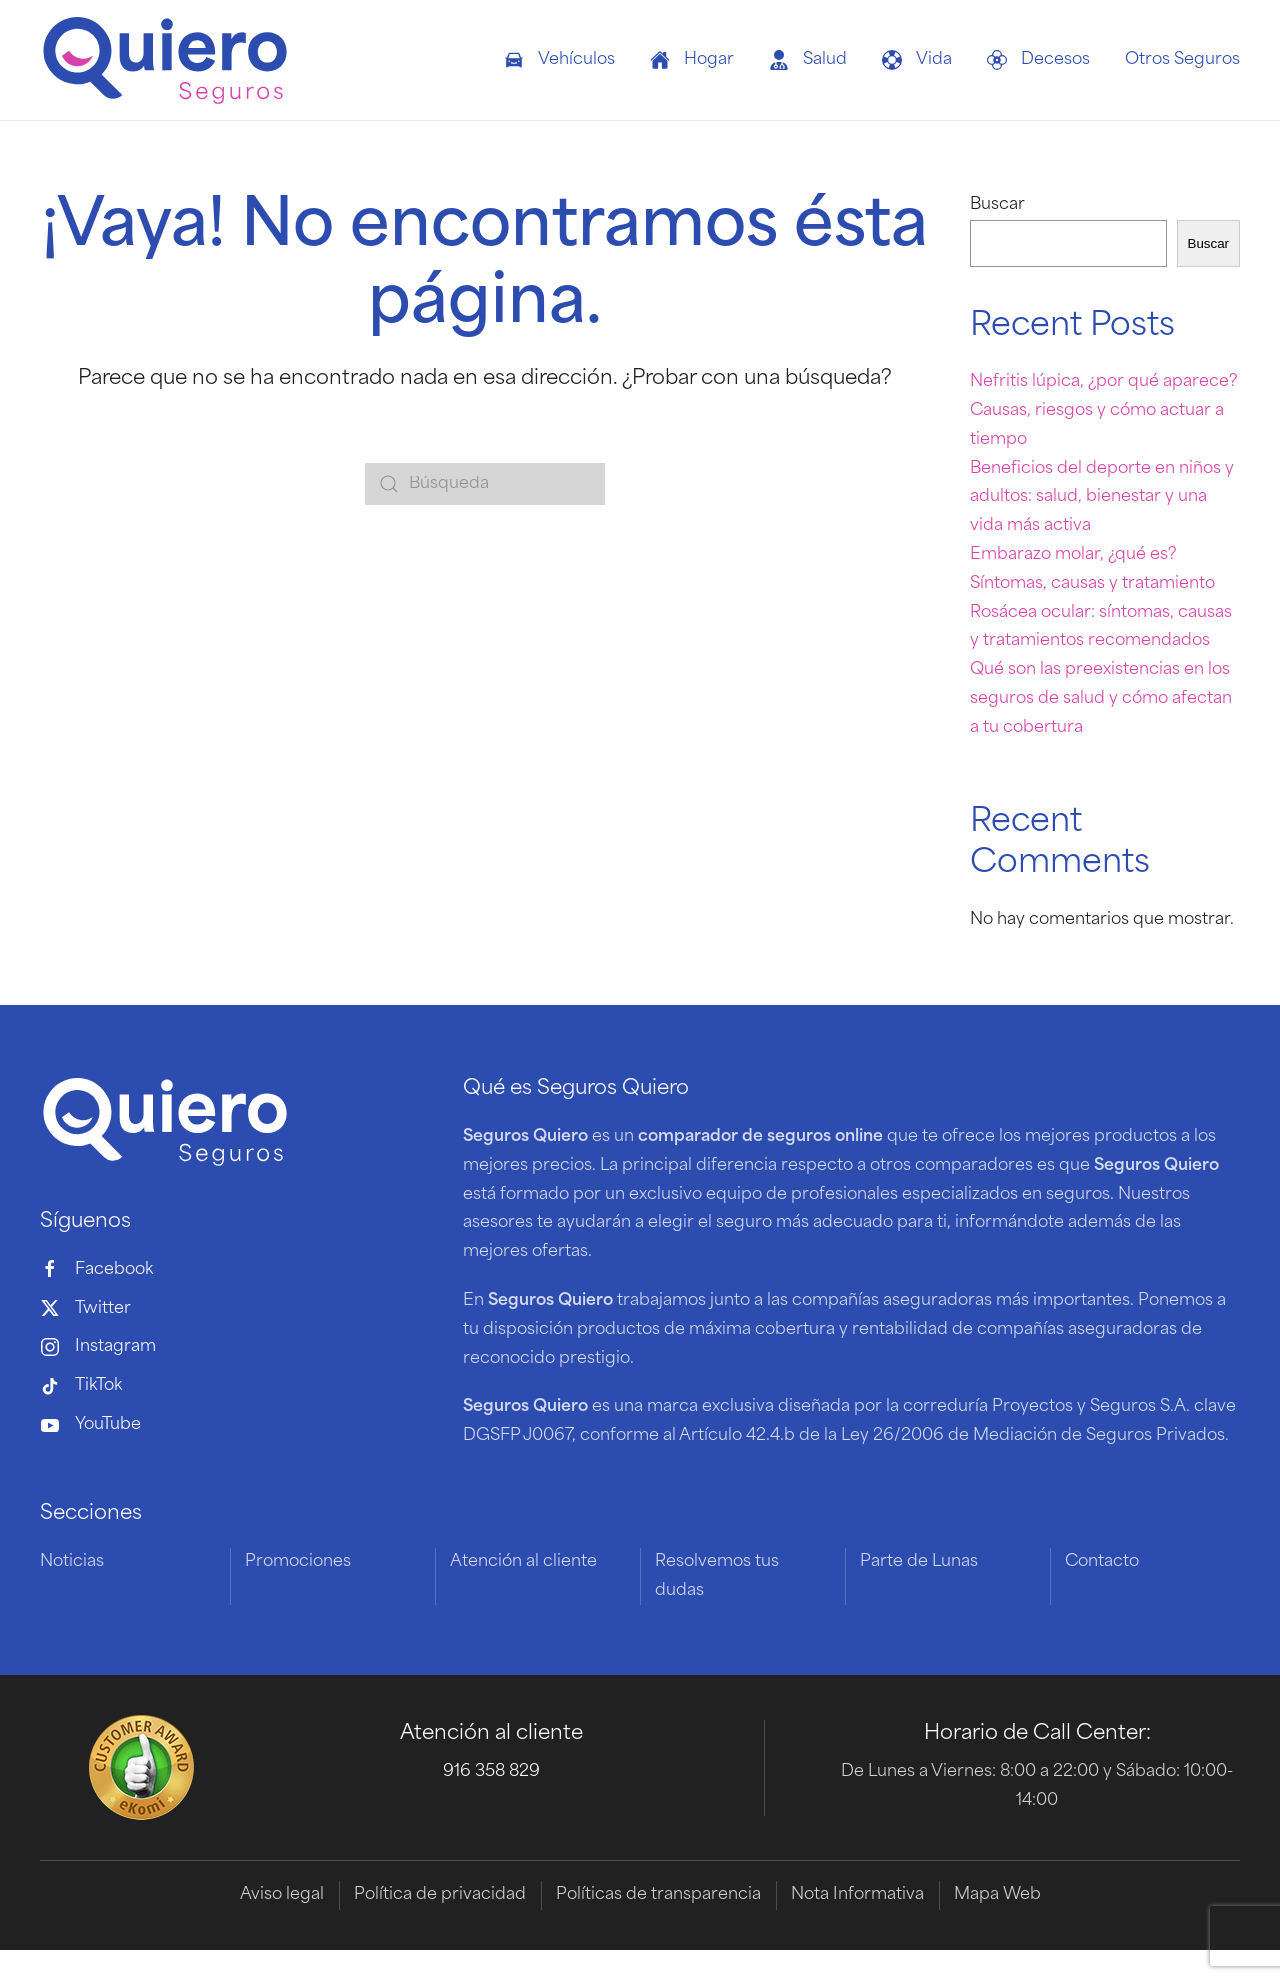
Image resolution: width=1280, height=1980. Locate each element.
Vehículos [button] (559, 60)
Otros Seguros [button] (1182, 60)
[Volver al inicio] (165, 60)
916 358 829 (491, 1772)
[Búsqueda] (485, 484)
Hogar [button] (692, 60)
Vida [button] (917, 60)
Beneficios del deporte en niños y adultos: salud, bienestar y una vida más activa (1102, 498)
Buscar (997, 205)
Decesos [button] (1038, 60)
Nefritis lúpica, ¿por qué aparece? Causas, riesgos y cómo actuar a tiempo (1104, 411)
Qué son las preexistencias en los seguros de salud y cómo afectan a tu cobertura (1101, 699)
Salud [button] (808, 60)
